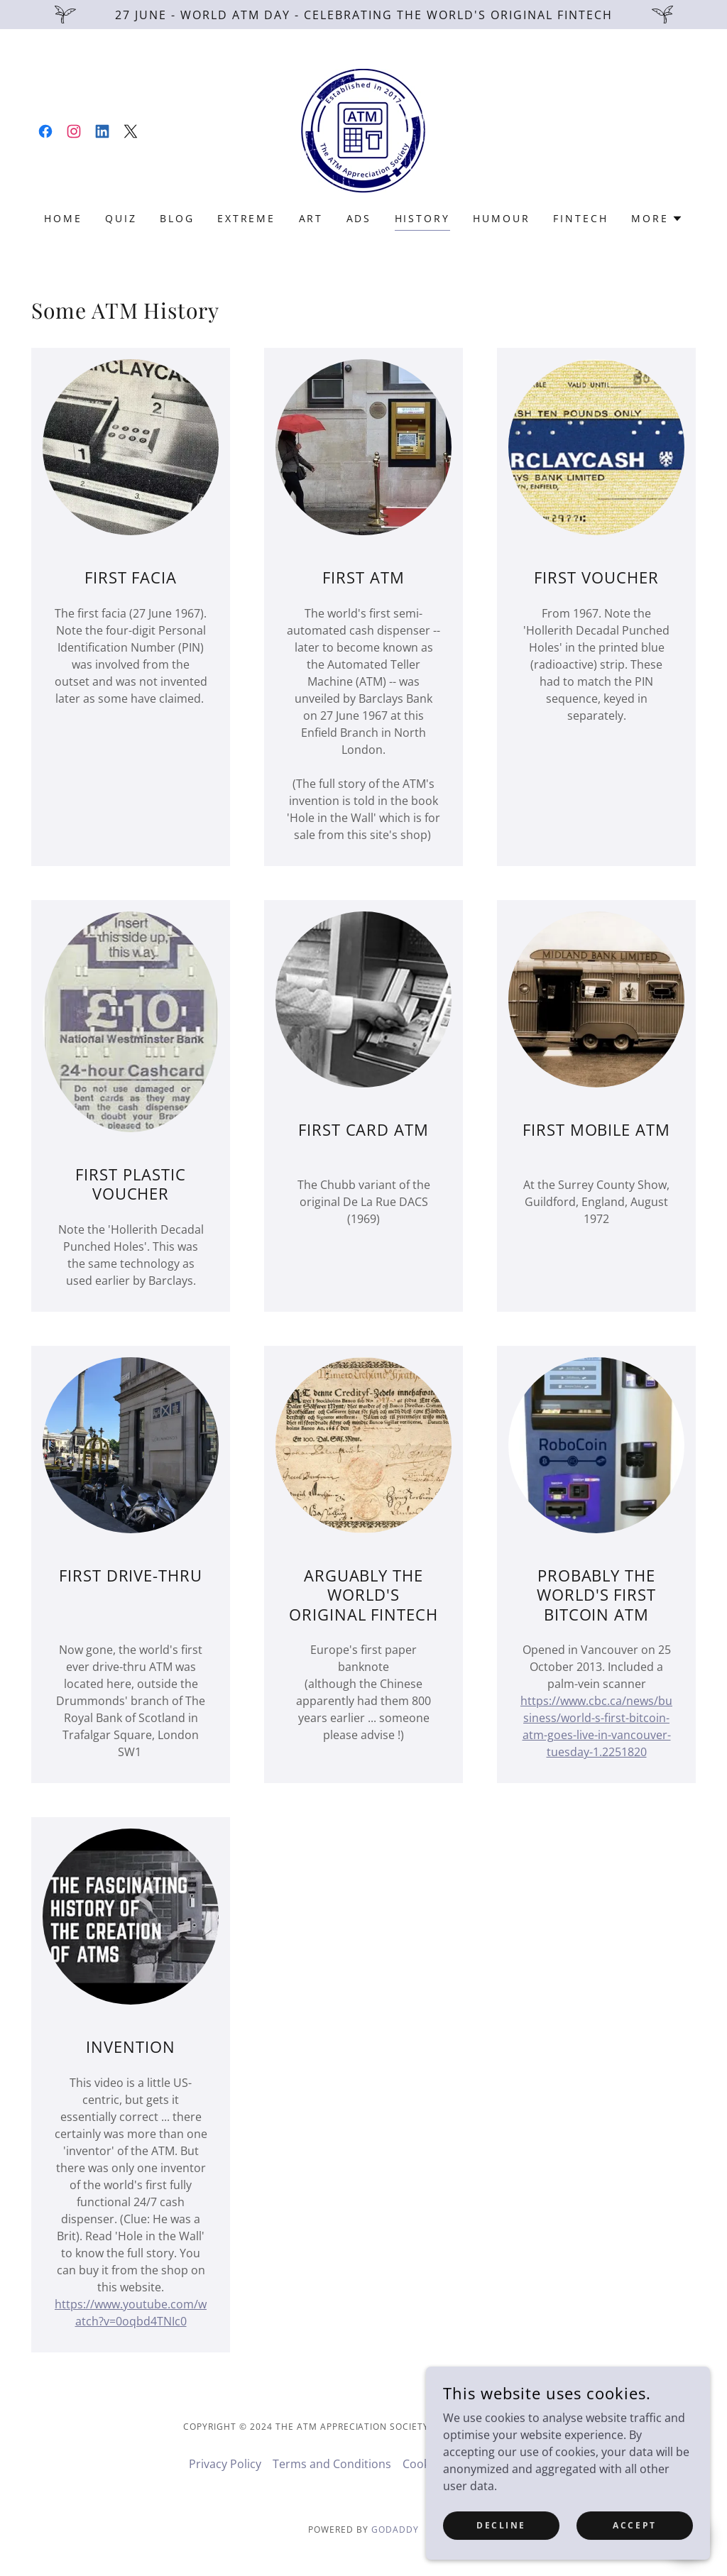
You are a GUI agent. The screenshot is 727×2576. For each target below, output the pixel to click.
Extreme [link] (246, 218)
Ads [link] (359, 218)
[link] (45, 131)
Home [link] (63, 218)
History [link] (423, 218)
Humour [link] (501, 218)
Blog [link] (177, 218)
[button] (657, 218)
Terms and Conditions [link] (332, 2464)
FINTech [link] (580, 218)
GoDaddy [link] (395, 2529)
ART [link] (311, 218)
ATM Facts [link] (511, 2464)
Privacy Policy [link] (225, 2464)
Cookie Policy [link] (438, 2464)
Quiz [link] (121, 218)
